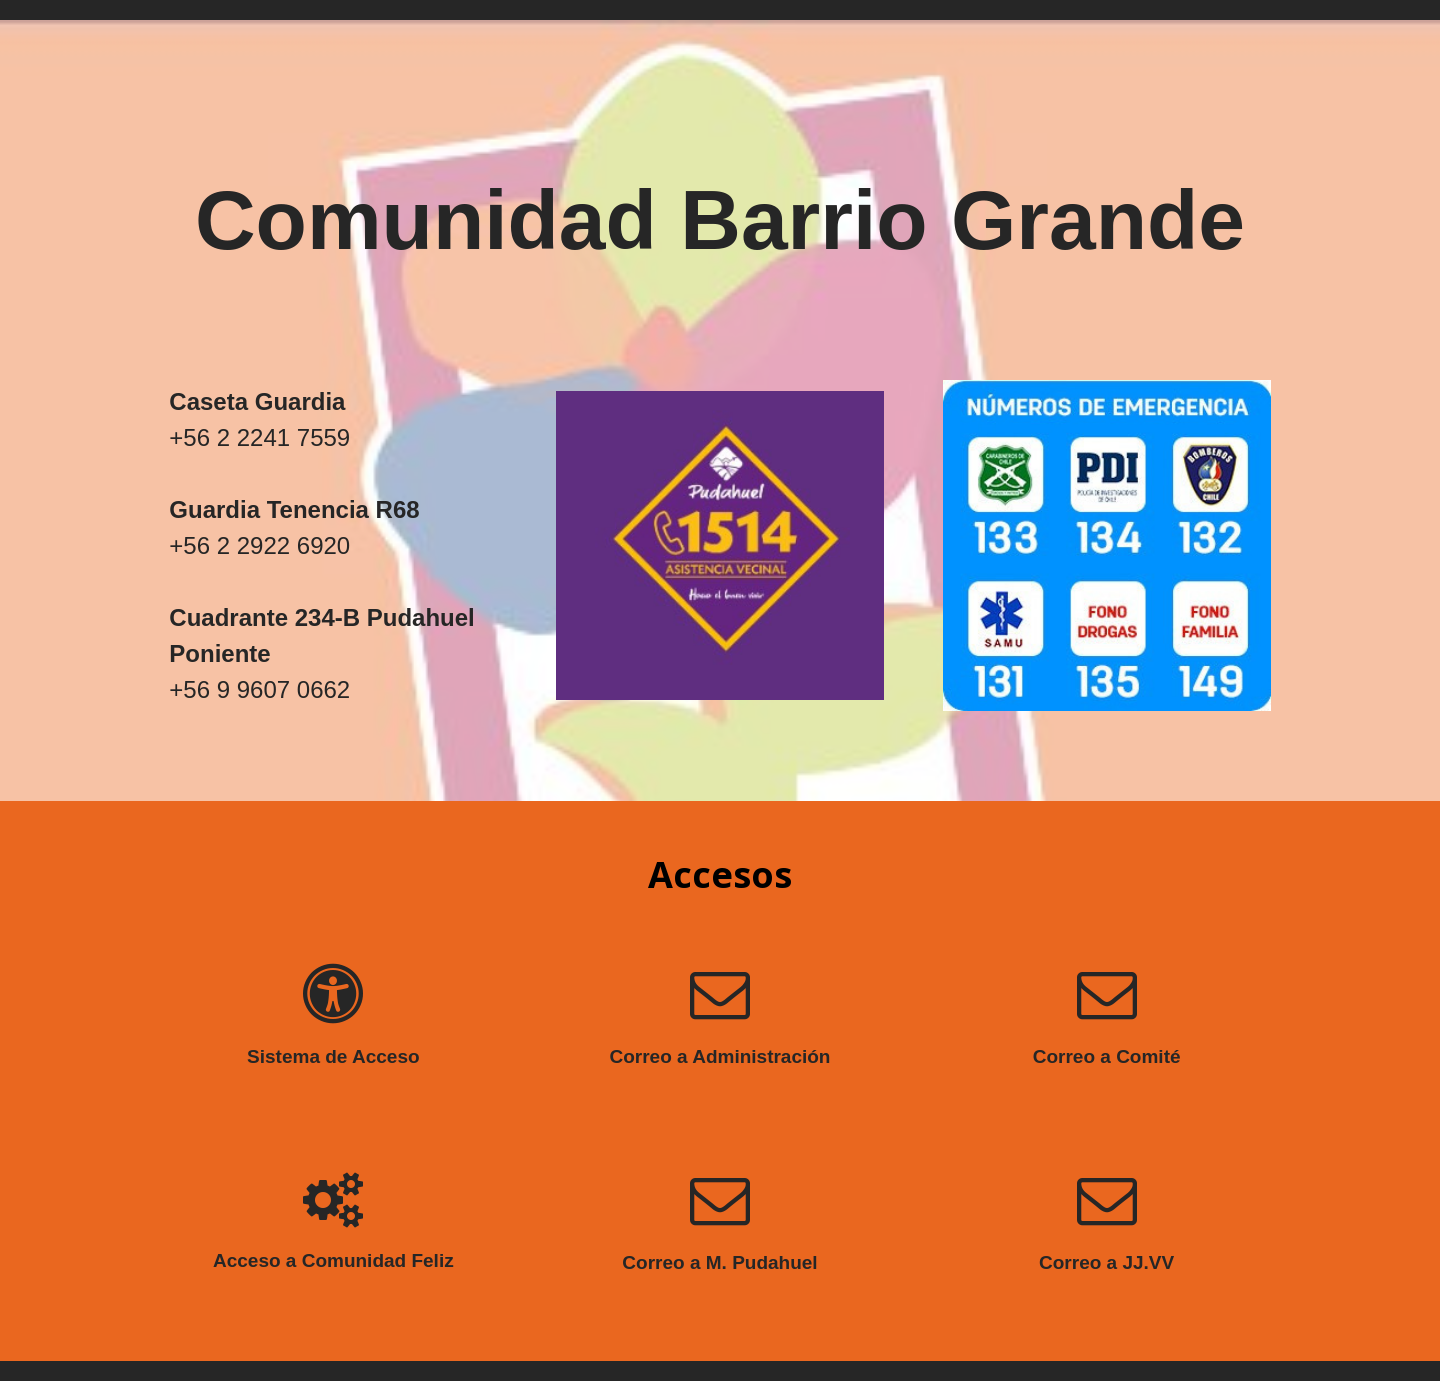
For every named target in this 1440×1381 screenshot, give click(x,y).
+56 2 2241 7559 (259, 437)
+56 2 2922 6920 (259, 545)
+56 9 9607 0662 (259, 689)
